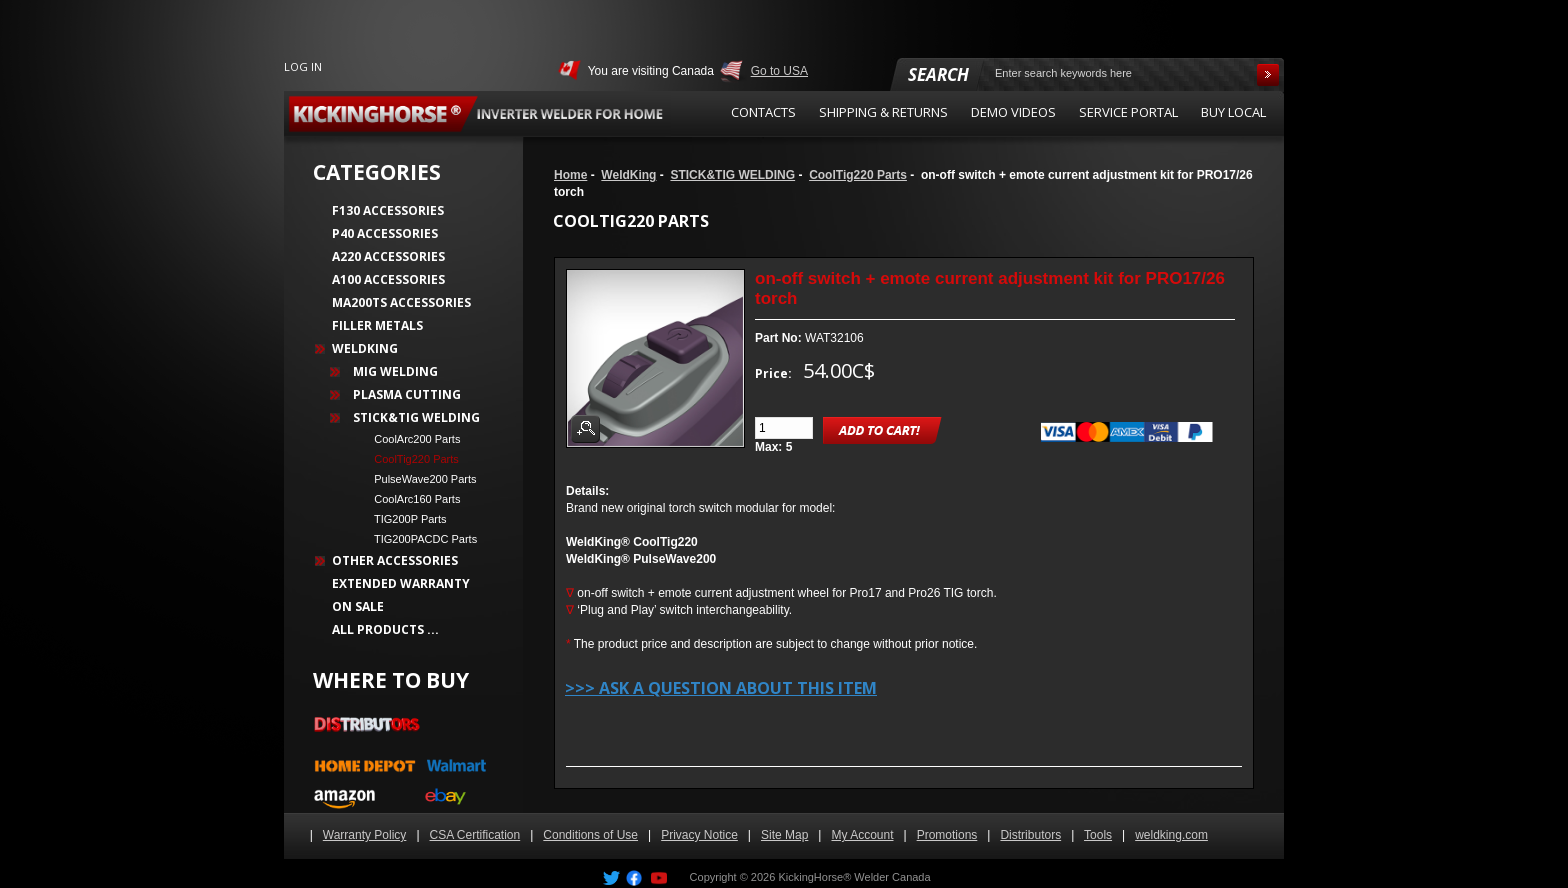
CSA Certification (475, 835)
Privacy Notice (699, 835)
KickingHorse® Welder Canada (854, 877)
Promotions (947, 835)
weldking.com (1171, 835)
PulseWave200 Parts (419, 479)
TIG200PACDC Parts (419, 539)
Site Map (784, 835)
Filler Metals (377, 325)
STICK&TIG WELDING (732, 175)
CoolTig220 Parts (858, 175)
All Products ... (385, 629)
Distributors (1030, 835)
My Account (862, 835)
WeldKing (628, 175)
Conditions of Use (590, 835)
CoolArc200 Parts (411, 439)
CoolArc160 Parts (411, 499)
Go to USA (779, 71)
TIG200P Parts (404, 519)
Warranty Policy (365, 835)
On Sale (358, 606)
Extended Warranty (401, 583)
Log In (303, 66)
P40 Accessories (385, 233)
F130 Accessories (388, 210)
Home (570, 175)
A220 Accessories (388, 256)
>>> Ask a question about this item (721, 688)
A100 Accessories (388, 279)
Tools (1098, 835)
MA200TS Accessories (401, 302)
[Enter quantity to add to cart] (784, 428)
